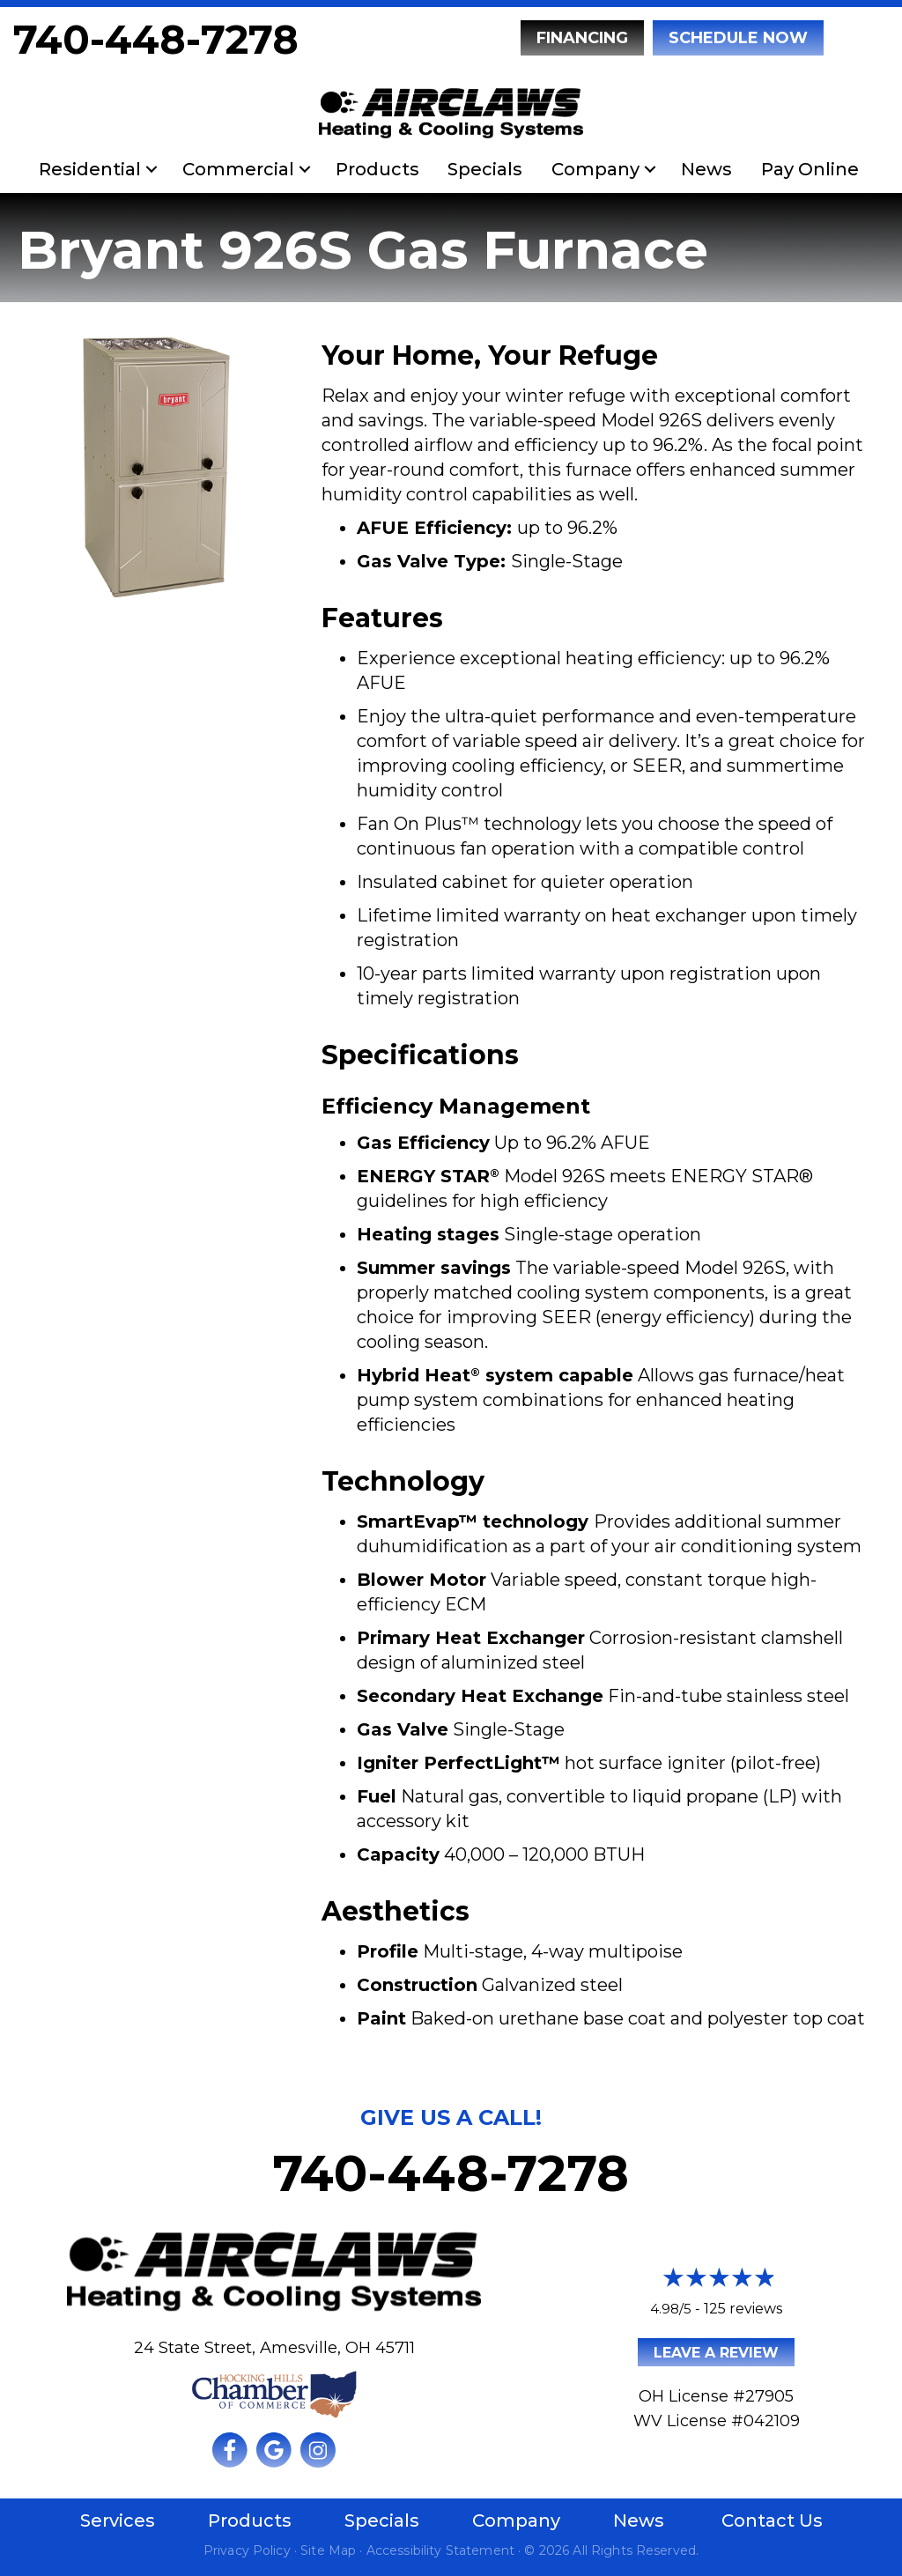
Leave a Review (716, 2352)
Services (117, 2520)
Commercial (238, 169)
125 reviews (743, 2308)
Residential (90, 169)
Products (377, 169)
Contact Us (772, 2520)
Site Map (328, 2550)
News (706, 169)
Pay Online (810, 169)
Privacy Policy (247, 2550)
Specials (484, 169)
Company (595, 169)
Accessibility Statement (440, 2550)
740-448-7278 (156, 39)
